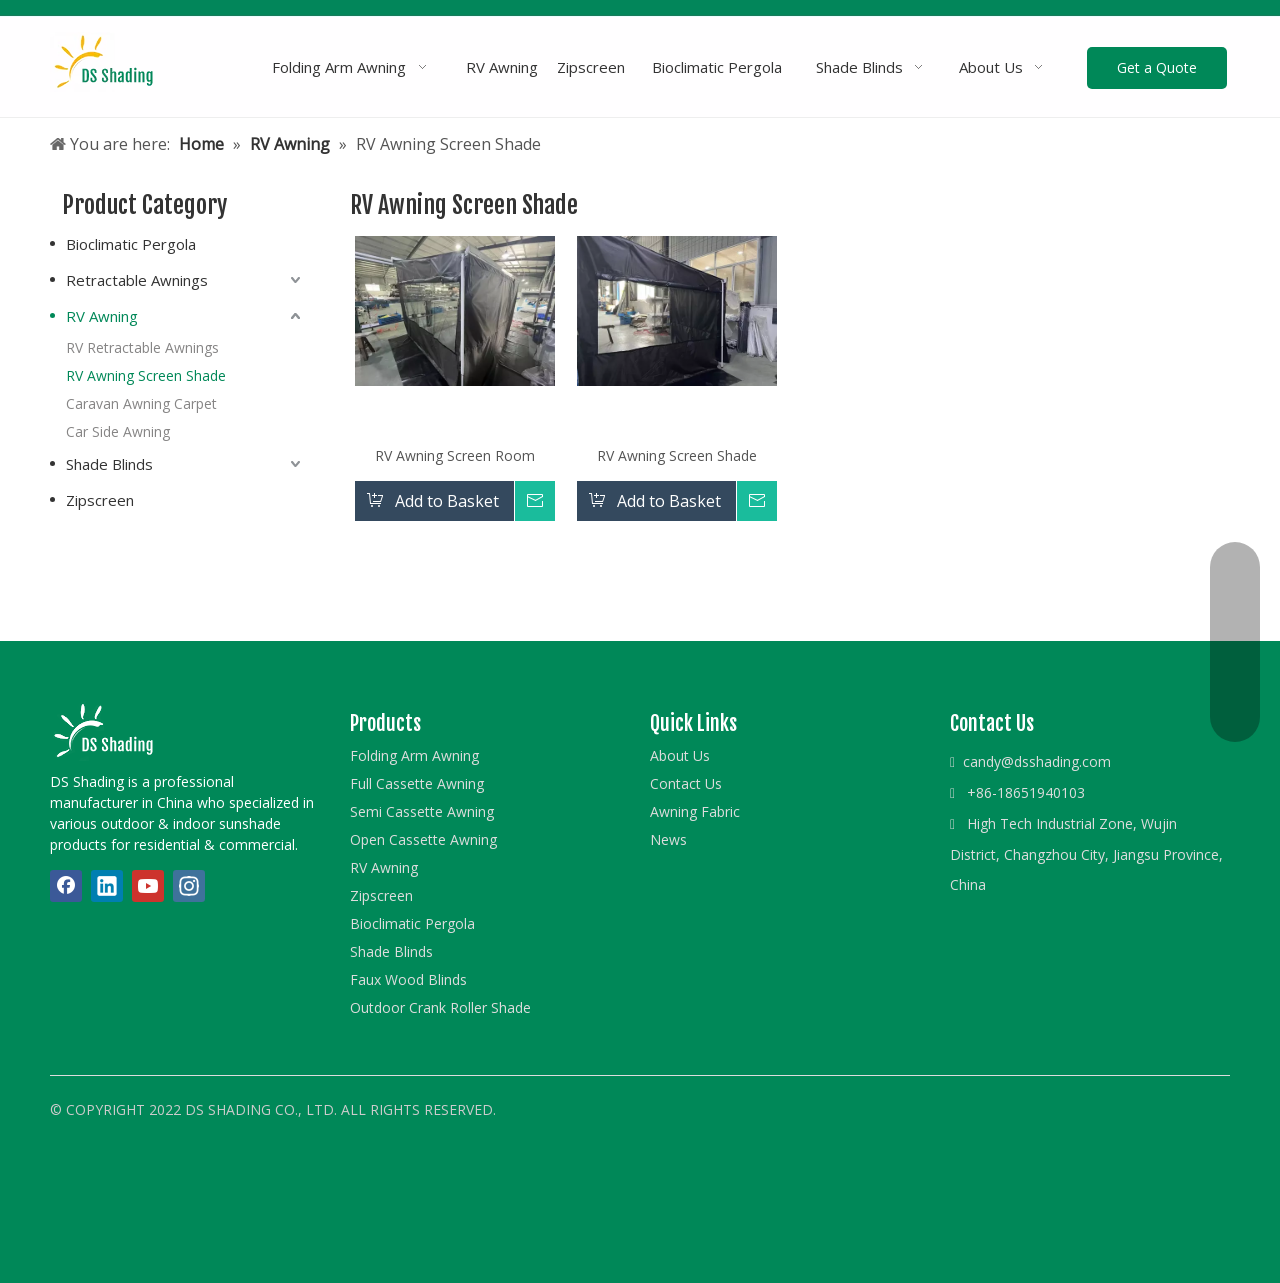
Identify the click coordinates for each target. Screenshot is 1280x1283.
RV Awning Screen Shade (146, 375)
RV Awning (102, 316)
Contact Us (686, 783)
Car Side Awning (118, 431)
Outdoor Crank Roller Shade (440, 1007)
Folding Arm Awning (414, 755)
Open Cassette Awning (423, 839)
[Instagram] (189, 886)
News (668, 839)
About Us (680, 755)
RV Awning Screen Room (455, 455)
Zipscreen (100, 500)
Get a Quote (1157, 67)
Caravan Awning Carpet (141, 403)
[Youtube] (148, 886)
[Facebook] (66, 886)
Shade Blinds (109, 464)
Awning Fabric (695, 811)
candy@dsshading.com (1037, 761)
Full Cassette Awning (417, 783)
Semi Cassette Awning (422, 811)
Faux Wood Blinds (408, 979)
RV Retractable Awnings (142, 347)
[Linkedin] (107, 886)
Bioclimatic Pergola (131, 244)
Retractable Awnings (137, 280)
